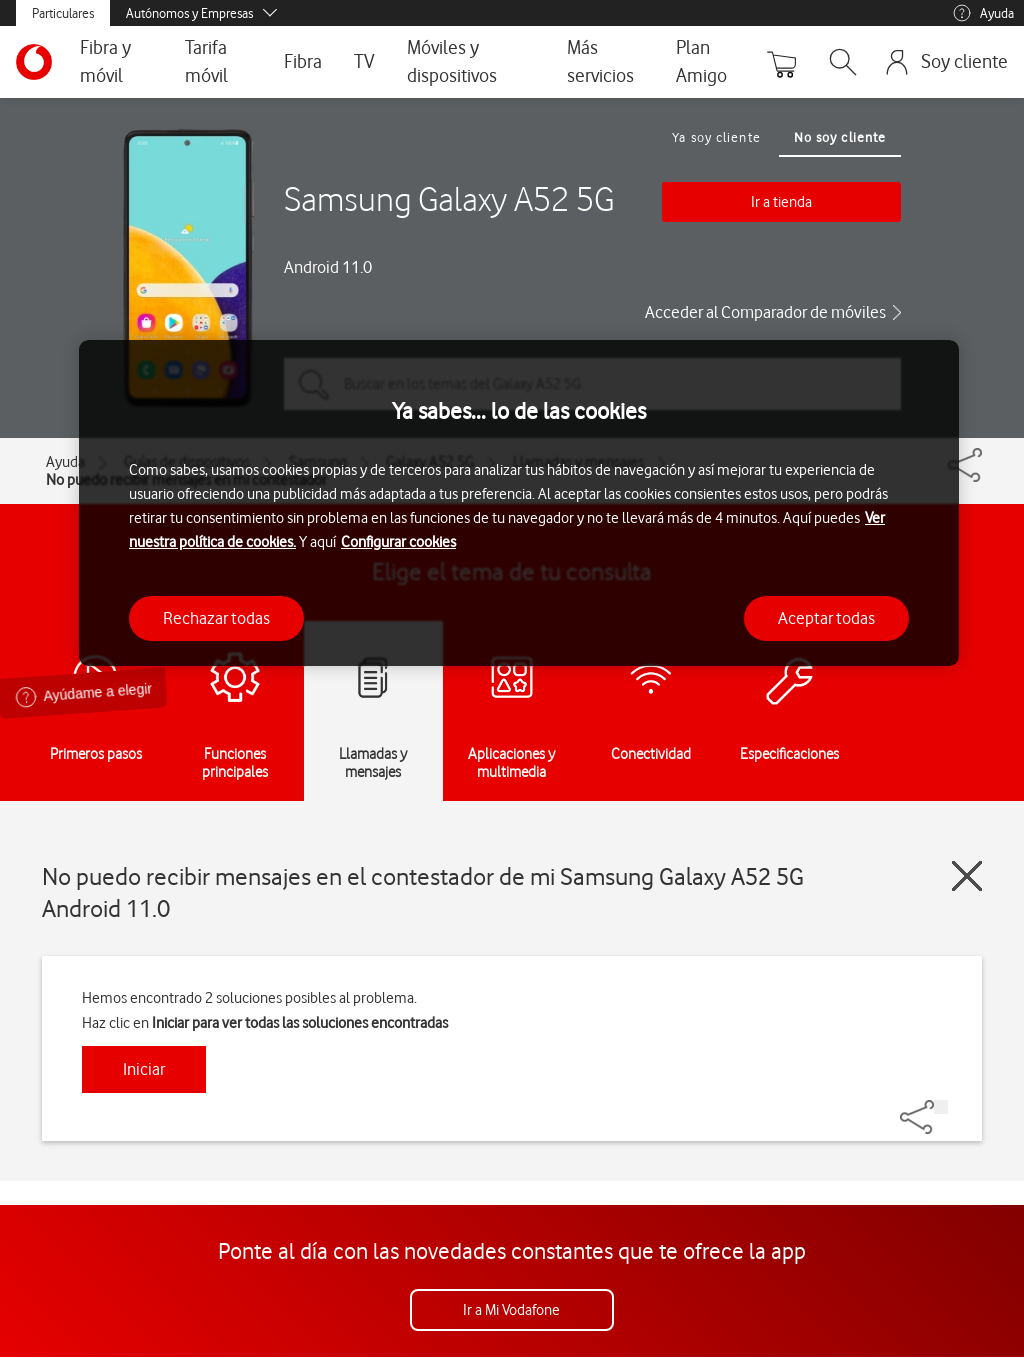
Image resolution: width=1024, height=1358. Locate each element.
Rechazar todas (216, 618)
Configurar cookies (398, 542)
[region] (519, 503)
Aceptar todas (826, 618)
